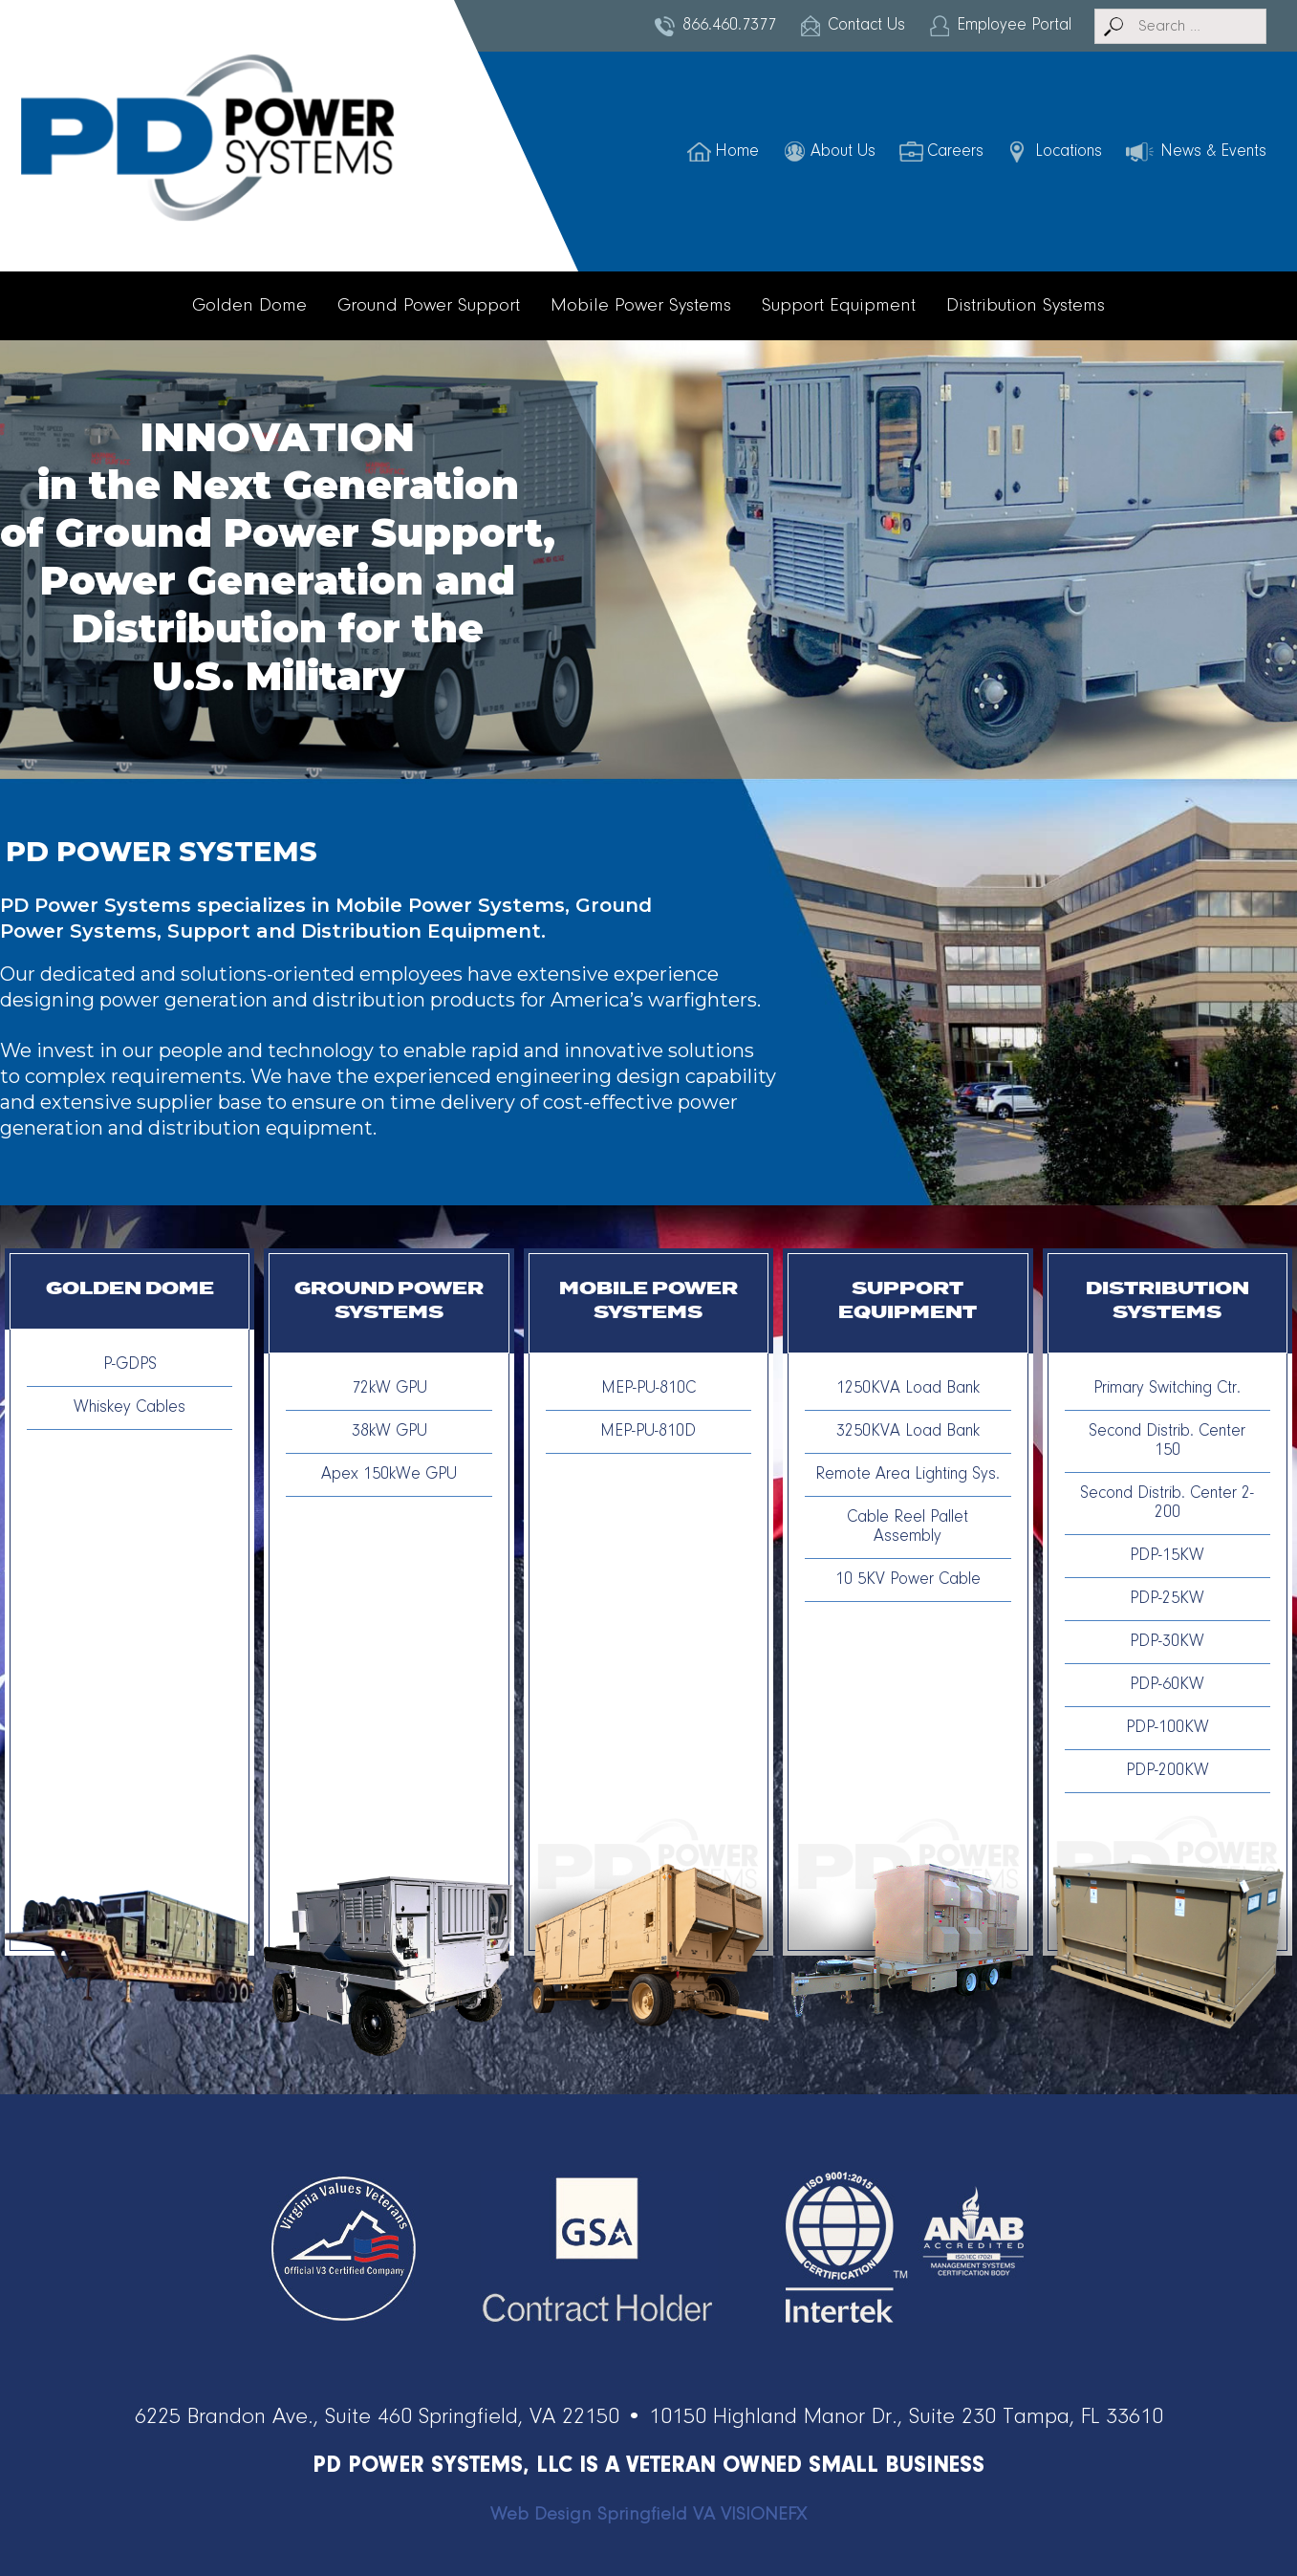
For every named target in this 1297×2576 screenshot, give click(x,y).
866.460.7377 (729, 25)
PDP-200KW (1167, 1771)
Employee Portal (1014, 25)
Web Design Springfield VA (602, 2514)
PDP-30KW (1167, 1642)
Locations (1068, 152)
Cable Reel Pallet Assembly (907, 1527)
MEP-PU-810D (648, 1431)
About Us (843, 152)
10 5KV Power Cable (908, 1580)
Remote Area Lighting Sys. (907, 1474)
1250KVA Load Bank (908, 1388)
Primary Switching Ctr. (1167, 1388)
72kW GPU (389, 1388)
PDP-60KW (1167, 1685)
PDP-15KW (1167, 1556)
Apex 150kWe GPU (389, 1474)
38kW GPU (389, 1431)
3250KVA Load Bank (908, 1431)
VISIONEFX (764, 2514)
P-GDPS (130, 1365)
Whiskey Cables (129, 1408)
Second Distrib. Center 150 (1167, 1441)
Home (737, 152)
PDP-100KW (1167, 1728)
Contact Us (866, 25)
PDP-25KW (1167, 1599)
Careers (955, 152)
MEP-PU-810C (648, 1388)
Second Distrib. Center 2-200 (1167, 1503)
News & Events (1213, 152)
